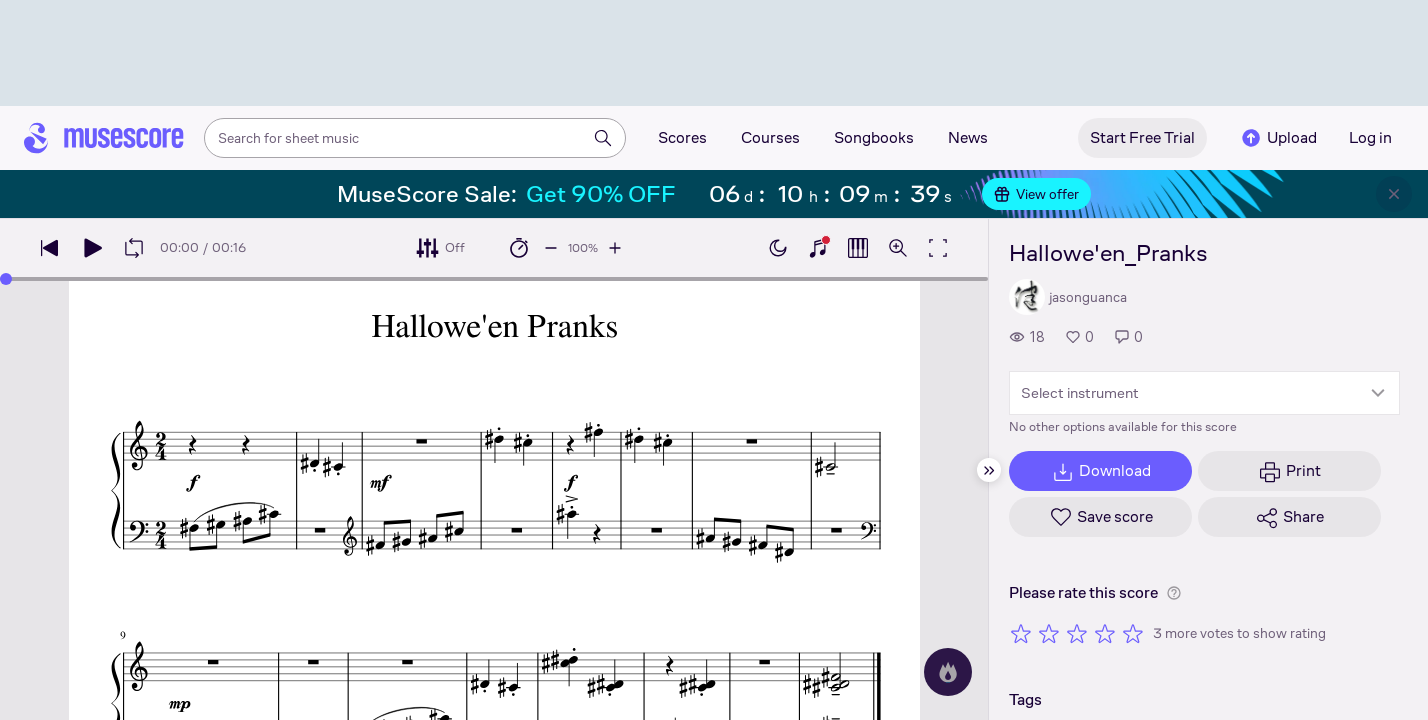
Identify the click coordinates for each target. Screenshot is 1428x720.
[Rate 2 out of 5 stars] (1049, 633)
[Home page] (104, 138)
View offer (1036, 194)
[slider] (6, 279)
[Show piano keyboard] (818, 248)
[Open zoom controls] (898, 248)
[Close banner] (1394, 194)
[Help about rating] (1174, 593)
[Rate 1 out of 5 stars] (1021, 633)
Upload (1278, 138)
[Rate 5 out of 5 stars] (1133, 633)
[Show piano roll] (858, 248)
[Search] (603, 138)
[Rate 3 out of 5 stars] (1077, 633)
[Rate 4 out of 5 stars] (1105, 633)
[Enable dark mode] (778, 248)
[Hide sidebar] (989, 470)
